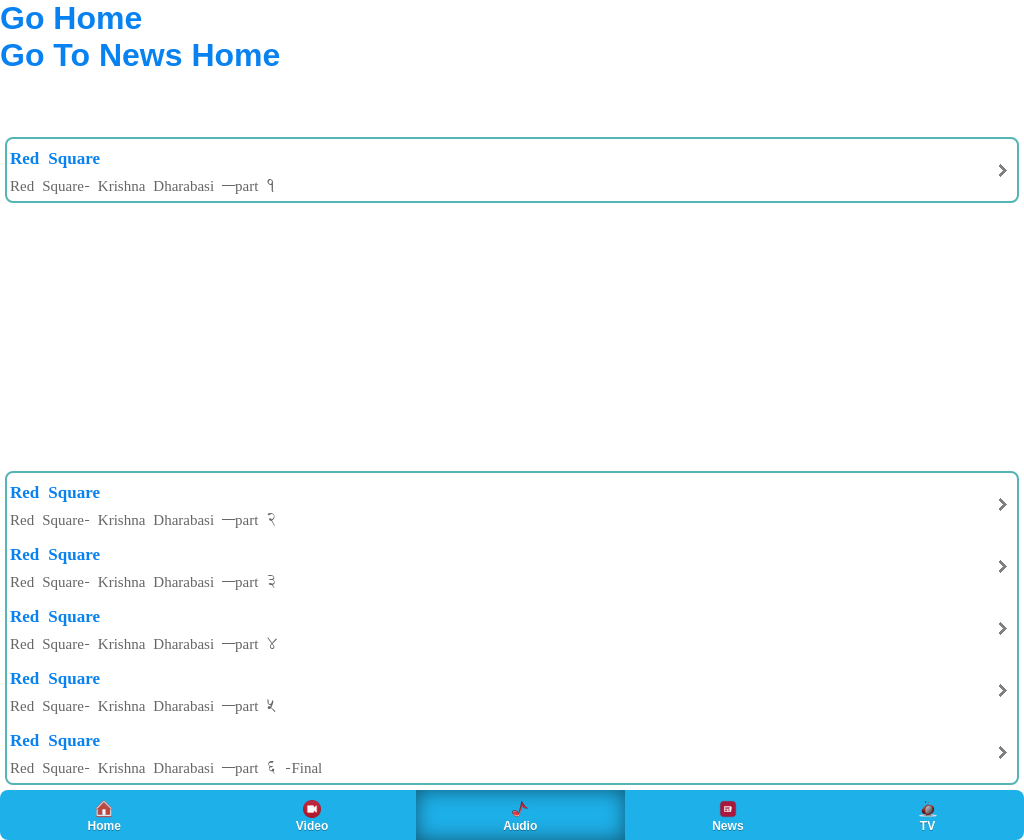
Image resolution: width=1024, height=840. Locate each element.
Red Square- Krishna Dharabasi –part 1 (143, 185)
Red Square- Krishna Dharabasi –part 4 (143, 643)
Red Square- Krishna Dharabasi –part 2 (143, 519)
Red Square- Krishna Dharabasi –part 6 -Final (166, 767)
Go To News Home (140, 55)
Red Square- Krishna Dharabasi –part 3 (143, 581)
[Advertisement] (160, 94)
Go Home (71, 18)
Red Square (55, 157)
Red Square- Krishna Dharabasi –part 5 (143, 705)
